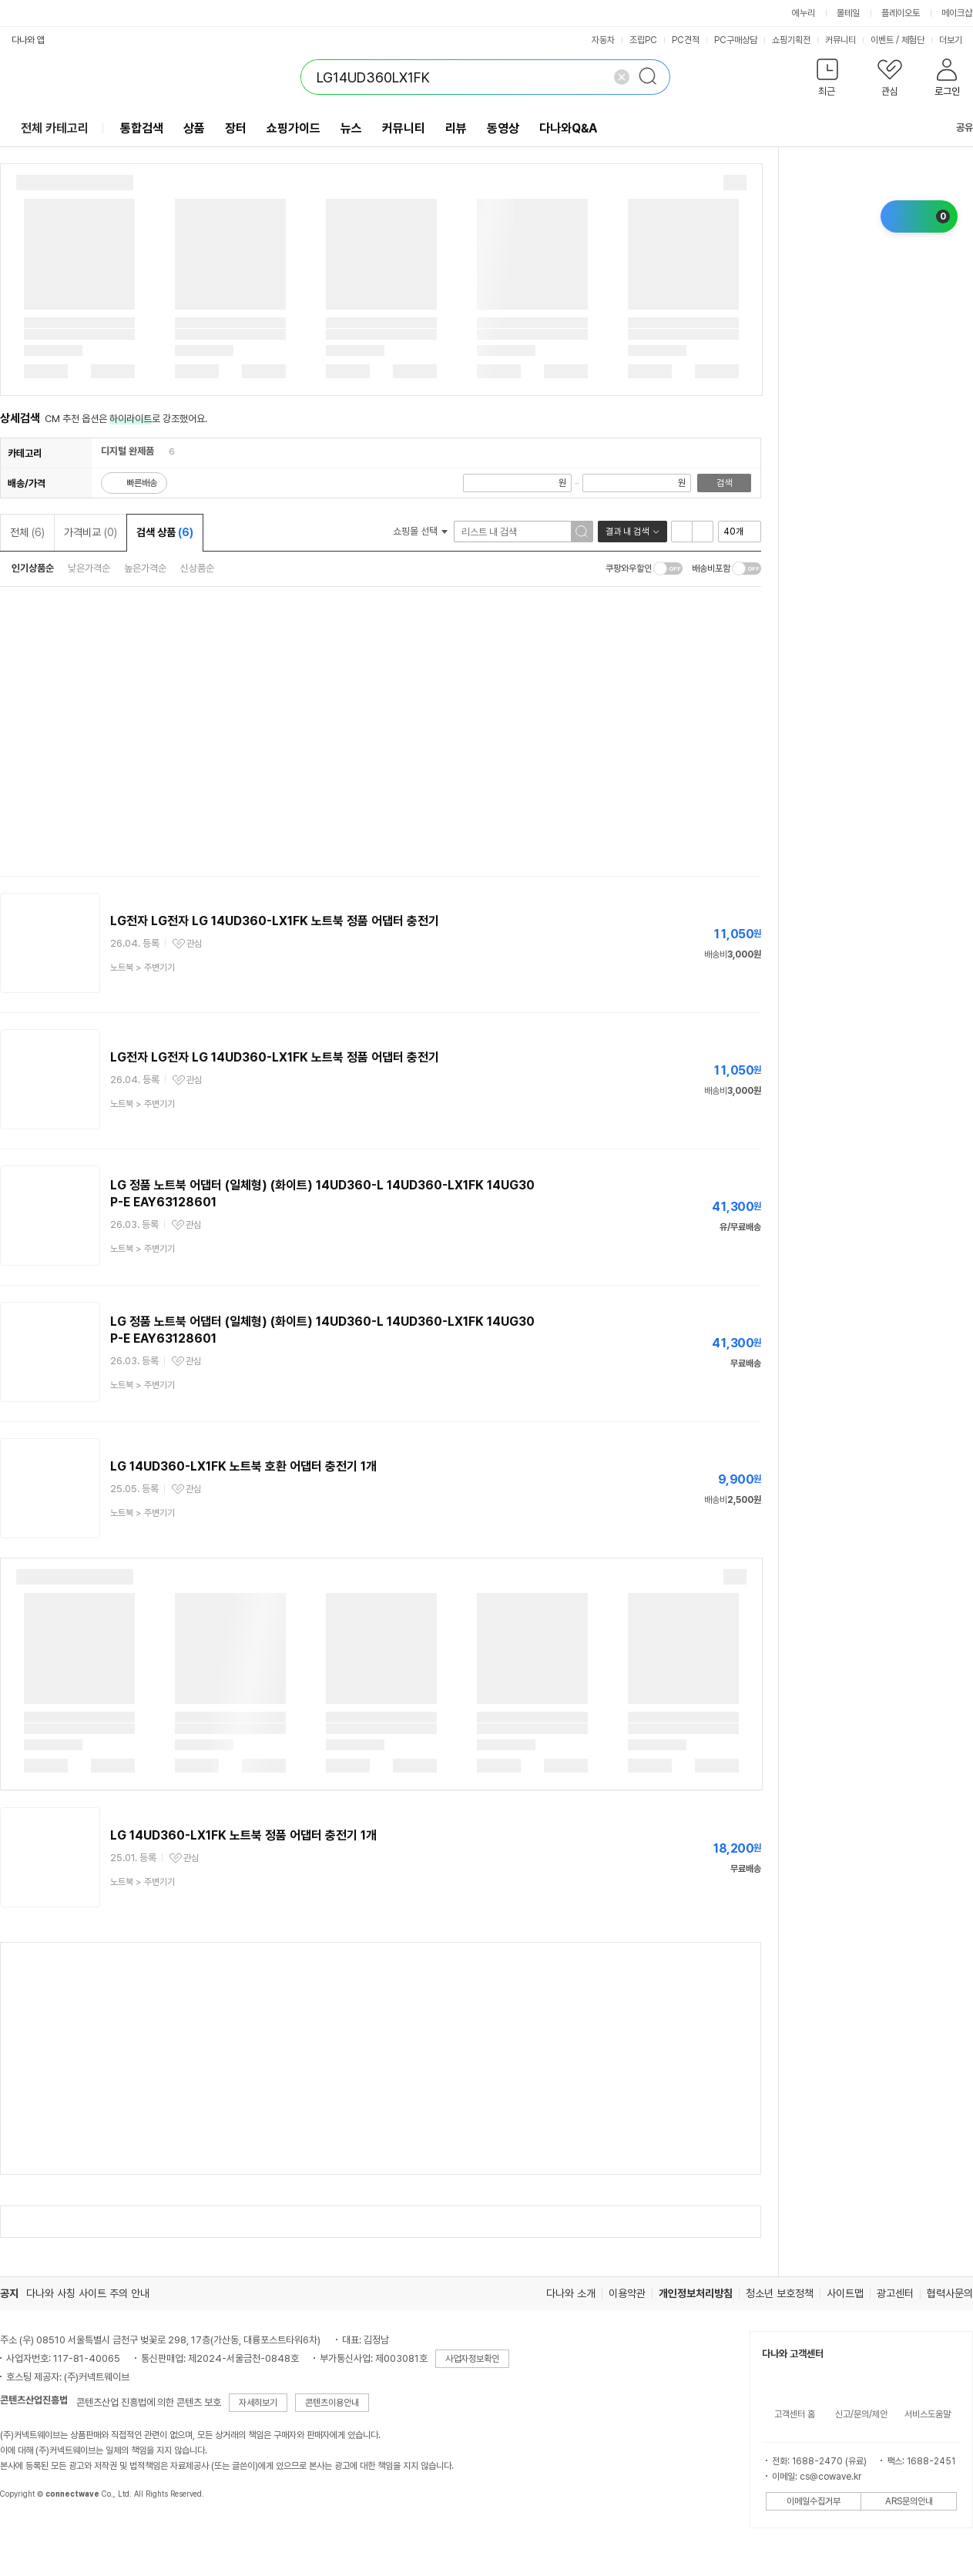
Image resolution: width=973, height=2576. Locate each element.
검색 (724, 483)
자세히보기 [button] (258, 2402)
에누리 (803, 13)
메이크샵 (956, 13)
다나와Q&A (568, 128)
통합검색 (141, 128)
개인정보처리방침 (696, 2293)
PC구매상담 (735, 40)
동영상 (503, 128)
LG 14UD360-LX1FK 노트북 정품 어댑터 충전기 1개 (243, 1835)
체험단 (912, 40)
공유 (955, 127)
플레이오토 (900, 13)
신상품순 (197, 568)
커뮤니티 (840, 40)
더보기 (955, 40)
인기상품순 (33, 568)
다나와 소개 (571, 2293)
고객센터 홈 (794, 2414)
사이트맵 (845, 2293)
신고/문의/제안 (861, 2414)
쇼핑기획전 (791, 40)
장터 (236, 128)
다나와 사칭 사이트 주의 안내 (87, 2293)
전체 (27, 532)
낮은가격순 (89, 568)
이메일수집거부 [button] (813, 2501)
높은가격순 (145, 568)
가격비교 (90, 532)
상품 (194, 128)
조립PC (643, 40)
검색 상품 (164, 532)
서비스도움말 (927, 2414)
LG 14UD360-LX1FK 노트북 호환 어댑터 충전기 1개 (243, 1466)
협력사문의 (950, 2293)
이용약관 (627, 2293)
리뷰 (456, 128)
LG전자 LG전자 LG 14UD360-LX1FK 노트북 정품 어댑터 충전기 (274, 921)
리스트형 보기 (682, 532)
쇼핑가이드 (293, 128)
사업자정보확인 (472, 2358)
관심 (194, 943)
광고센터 (895, 2293)
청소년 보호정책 (780, 2293)
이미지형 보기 (703, 532)
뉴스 (351, 128)
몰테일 (848, 13)
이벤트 (882, 40)
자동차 (603, 40)
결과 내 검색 (627, 531)
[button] (827, 80)
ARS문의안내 (909, 2501)
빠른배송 (141, 483)
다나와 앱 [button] (28, 40)
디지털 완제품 (127, 451)
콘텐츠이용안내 (332, 2402)
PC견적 (686, 40)
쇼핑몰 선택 (420, 531)
